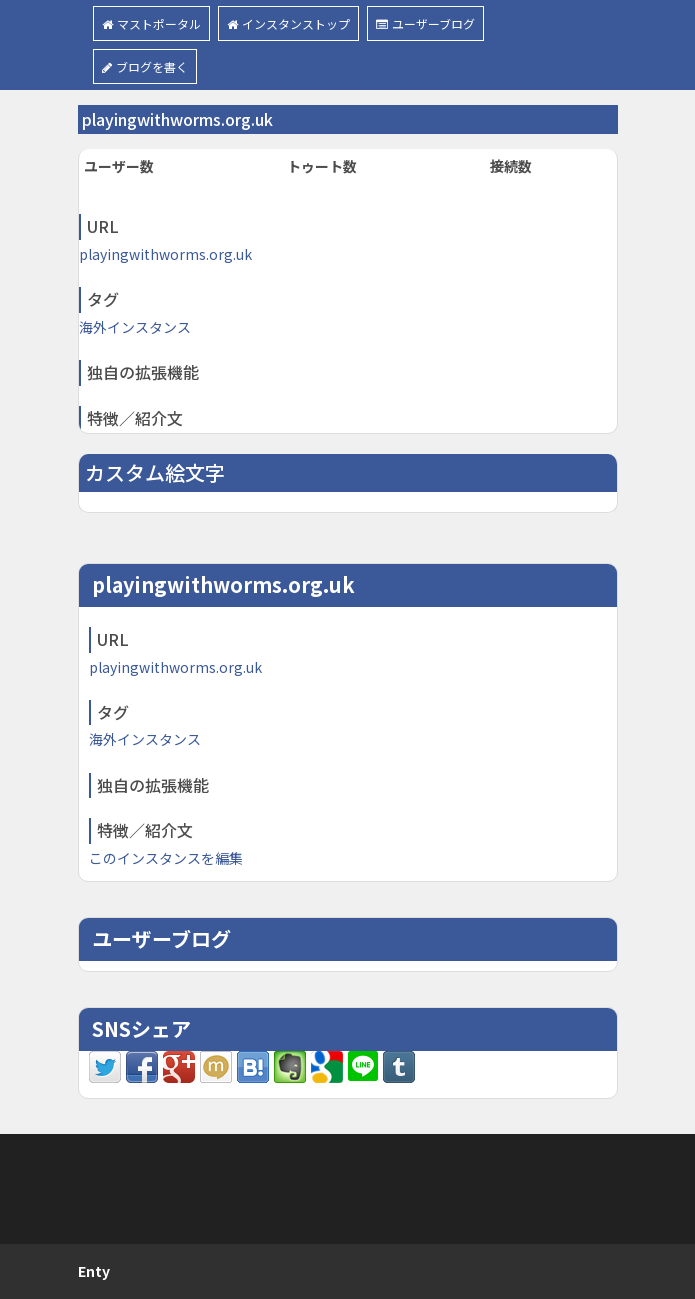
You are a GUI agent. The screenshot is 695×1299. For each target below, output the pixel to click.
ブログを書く (145, 66)
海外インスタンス (135, 327)
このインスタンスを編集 (166, 858)
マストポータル (151, 23)
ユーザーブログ (425, 23)
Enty (94, 1271)
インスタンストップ (288, 23)
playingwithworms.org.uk (165, 254)
